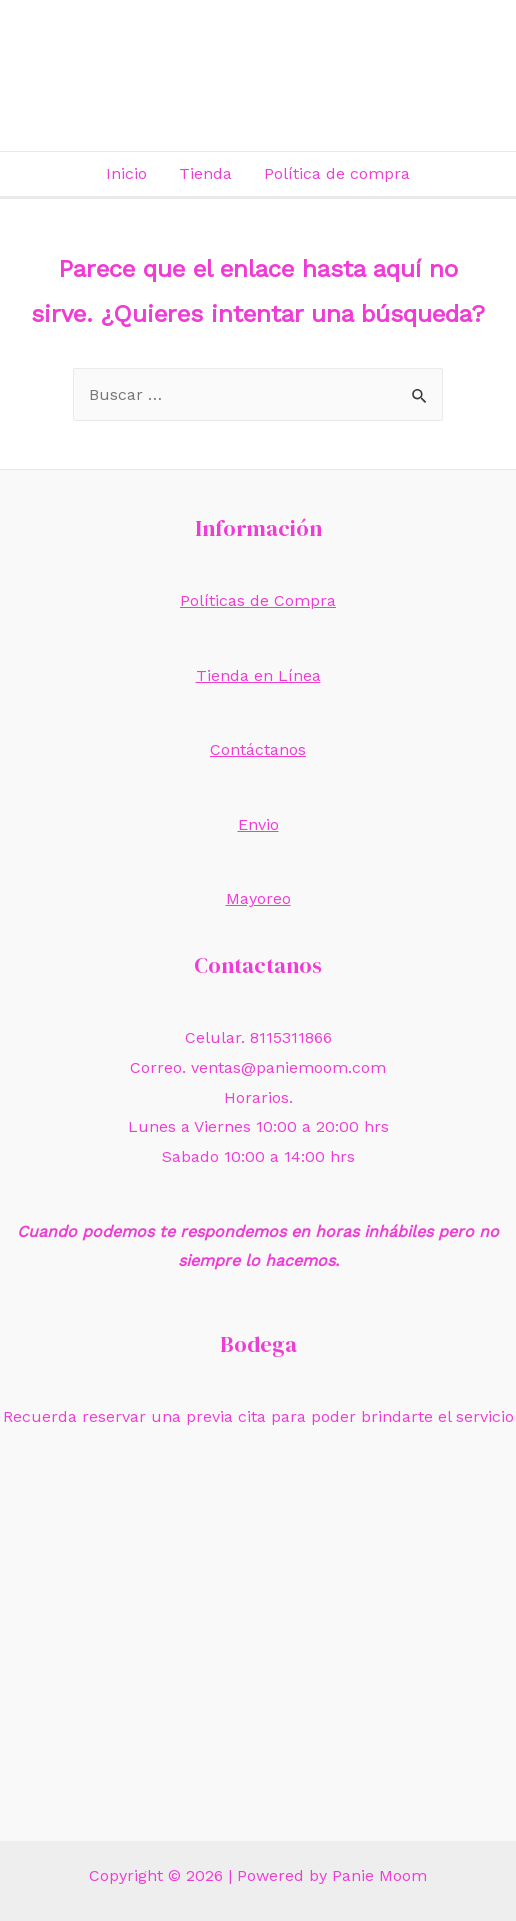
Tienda (205, 173)
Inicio (126, 173)
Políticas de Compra (258, 600)
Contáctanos (258, 749)
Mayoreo (258, 898)
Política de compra (337, 173)
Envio (258, 824)
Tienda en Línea (258, 675)
